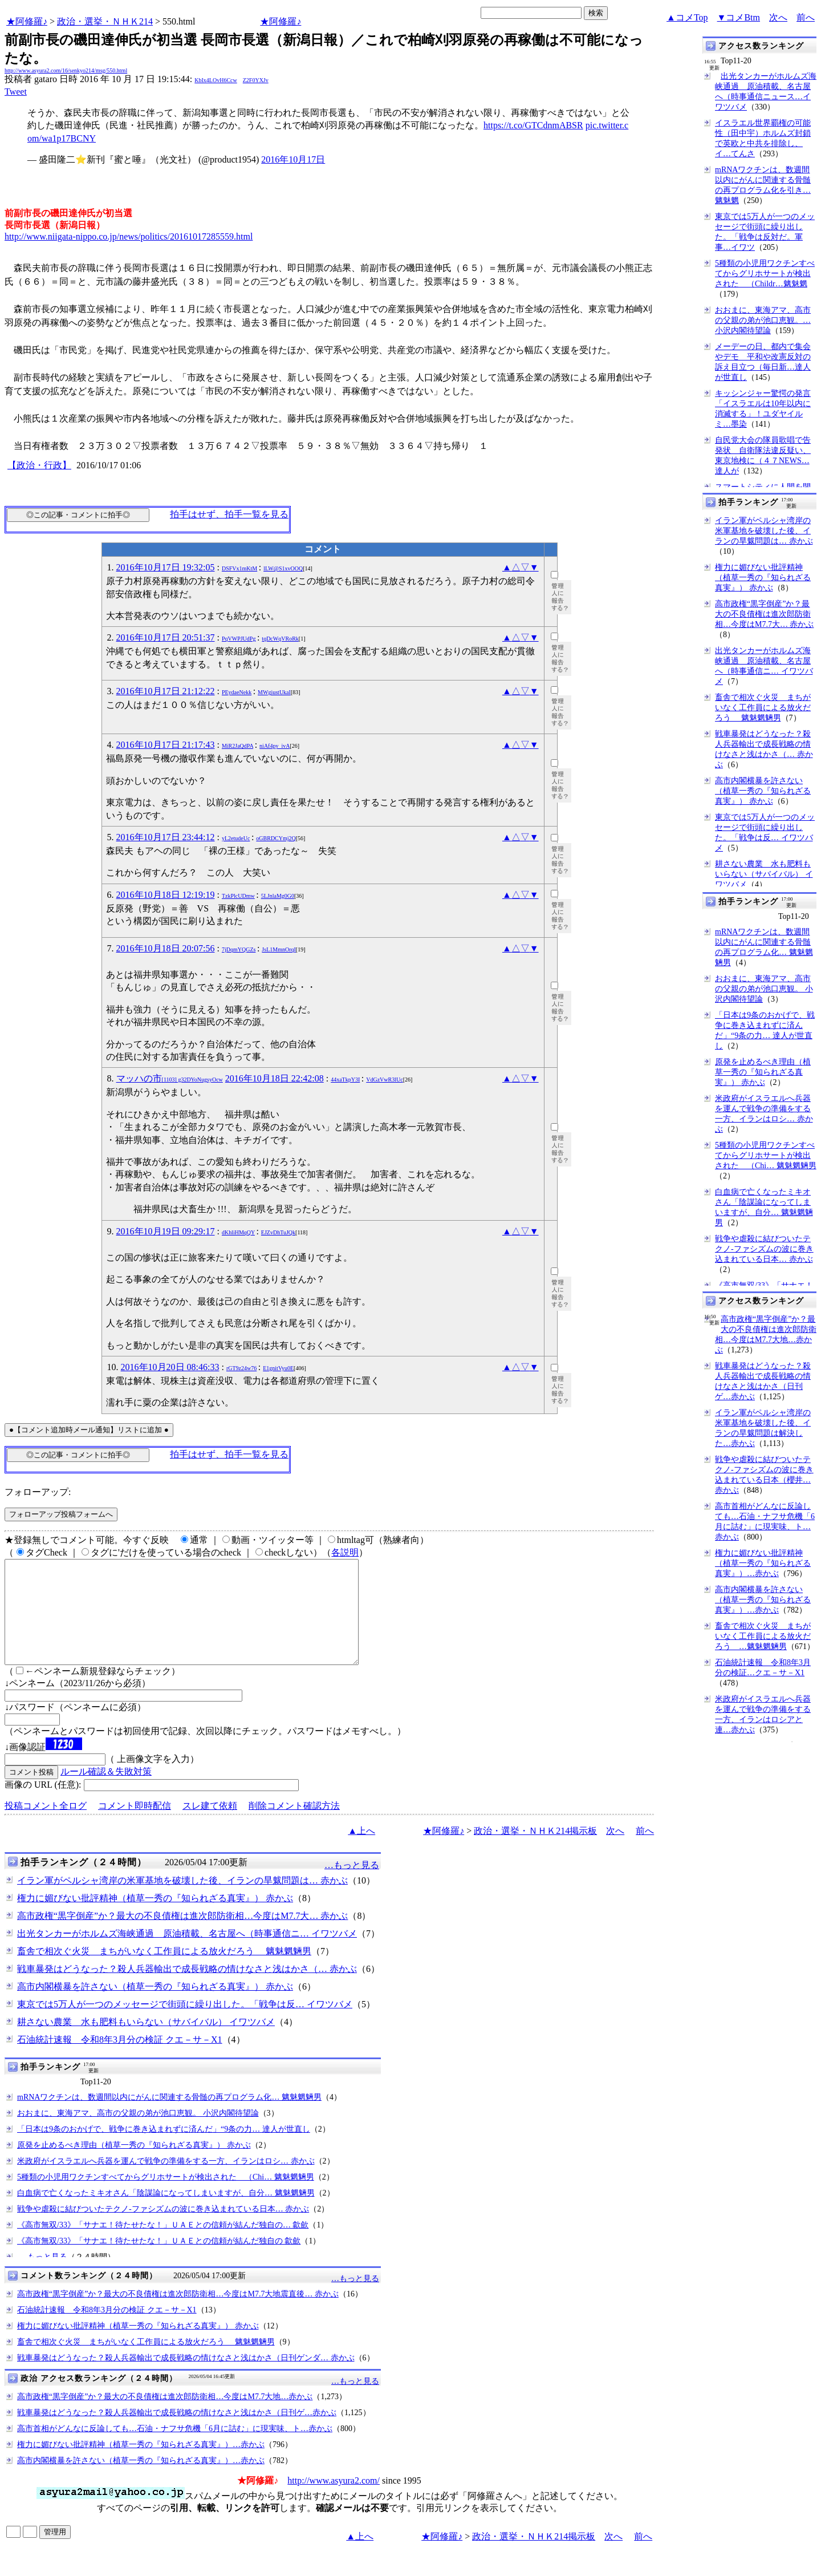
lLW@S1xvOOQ (283, 568)
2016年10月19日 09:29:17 (165, 1231)
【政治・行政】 (39, 465)
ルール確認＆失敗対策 (106, 1792)
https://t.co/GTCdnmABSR (533, 125)
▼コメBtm (738, 17)
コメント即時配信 (134, 1826)
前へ (805, 17)
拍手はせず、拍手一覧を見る (229, 514)
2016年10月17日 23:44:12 (165, 837)
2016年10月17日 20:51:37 (165, 637)
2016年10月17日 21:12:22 (165, 691)
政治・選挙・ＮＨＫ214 (105, 21)
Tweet (16, 91)
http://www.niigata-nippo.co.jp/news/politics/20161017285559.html (129, 236)
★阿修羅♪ (26, 21)
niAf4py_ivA (274, 746)
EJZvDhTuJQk (278, 1232)
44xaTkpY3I (345, 1079)
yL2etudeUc (236, 838)
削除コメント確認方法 (294, 1826)
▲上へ (361, 1851)
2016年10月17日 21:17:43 (165, 745)
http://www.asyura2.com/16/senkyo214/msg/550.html (66, 70)
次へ (778, 17)
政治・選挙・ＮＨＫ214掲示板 (535, 1851)
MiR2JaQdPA (237, 746)
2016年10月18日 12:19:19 (165, 895)
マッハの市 (169, 1078)
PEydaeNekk (236, 692)
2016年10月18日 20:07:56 (165, 948)
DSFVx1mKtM (239, 568)
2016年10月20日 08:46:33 (170, 1367)
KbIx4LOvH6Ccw (215, 80)
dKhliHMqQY (238, 1232)
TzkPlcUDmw (238, 896)
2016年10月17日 (293, 159)
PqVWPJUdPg (238, 638)
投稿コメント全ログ (46, 1826)
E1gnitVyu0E (278, 1368)
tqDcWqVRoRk (280, 638)
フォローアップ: (38, 1492)
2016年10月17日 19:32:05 (165, 567)
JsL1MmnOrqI (278, 949)
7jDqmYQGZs (238, 949)
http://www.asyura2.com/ (333, 2501)
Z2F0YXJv (256, 80)
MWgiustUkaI (274, 692)
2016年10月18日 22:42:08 (274, 1078)
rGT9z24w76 (241, 1368)
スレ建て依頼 (209, 1826)
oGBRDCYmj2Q (275, 838)
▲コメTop (687, 17)
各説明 (345, 1552)
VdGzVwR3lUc (384, 1079)
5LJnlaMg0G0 (277, 896)
